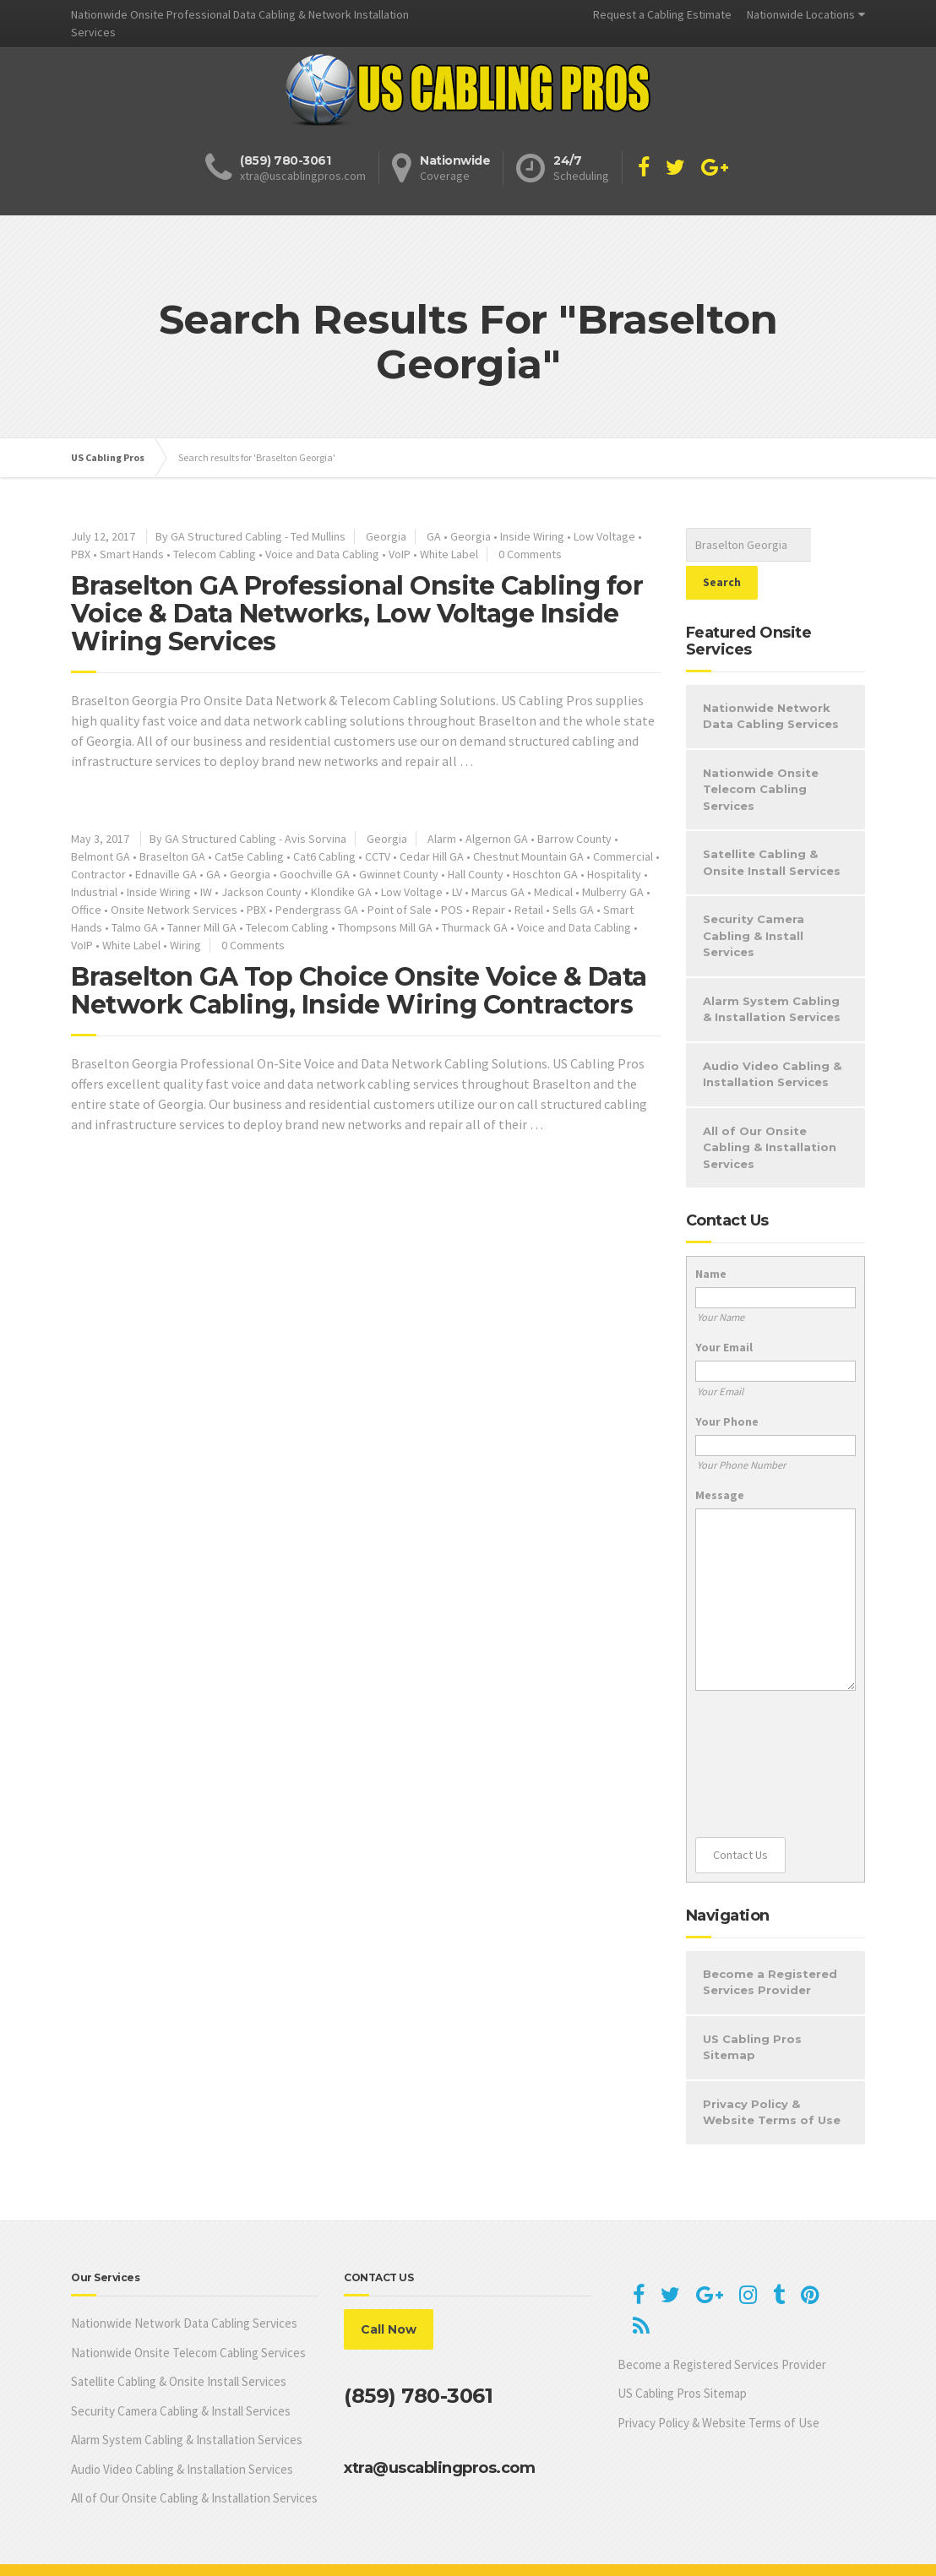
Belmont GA (100, 856)
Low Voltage (604, 536)
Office (86, 909)
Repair (488, 909)
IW (206, 891)
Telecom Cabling (214, 554)
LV (457, 891)
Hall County (475, 874)
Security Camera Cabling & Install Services (753, 897)
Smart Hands (132, 554)
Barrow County (574, 838)
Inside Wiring (532, 536)
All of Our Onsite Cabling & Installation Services (769, 1109)
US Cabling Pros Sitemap (752, 2009)
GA (434, 536)
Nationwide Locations (801, 14)
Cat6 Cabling (324, 856)
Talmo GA (135, 927)
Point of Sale (399, 909)
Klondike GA (341, 891)
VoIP (400, 554)
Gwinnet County (398, 874)
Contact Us (740, 1816)
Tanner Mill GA (202, 927)
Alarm (441, 838)
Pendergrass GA (316, 909)
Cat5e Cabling (249, 856)
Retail (528, 909)
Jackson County (261, 891)
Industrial (94, 891)
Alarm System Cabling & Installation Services (772, 971)
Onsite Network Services (174, 909)
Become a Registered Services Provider (770, 1944)
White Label (449, 554)
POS (452, 909)
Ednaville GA (166, 874)
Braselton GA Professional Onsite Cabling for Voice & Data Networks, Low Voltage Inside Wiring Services (357, 613)
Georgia (386, 536)
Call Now (388, 2291)
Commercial (623, 856)
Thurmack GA (475, 927)
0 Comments (530, 554)
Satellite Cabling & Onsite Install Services (772, 824)
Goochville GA (315, 874)
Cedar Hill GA (432, 856)
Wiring (185, 945)
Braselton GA (172, 856)
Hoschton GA (545, 874)
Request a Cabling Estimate (662, 14)
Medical (553, 891)
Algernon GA (496, 838)
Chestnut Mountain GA (528, 856)
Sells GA (573, 909)
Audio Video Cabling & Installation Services (772, 1036)
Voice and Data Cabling (322, 554)
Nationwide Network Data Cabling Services (771, 678)
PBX (80, 554)
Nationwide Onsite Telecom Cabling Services (761, 751)
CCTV (377, 856)
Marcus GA (498, 891)
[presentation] (764, 1726)
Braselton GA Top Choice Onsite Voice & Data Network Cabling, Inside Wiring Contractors (359, 990)
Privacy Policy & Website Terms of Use (772, 2074)
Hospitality (614, 874)
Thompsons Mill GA (385, 927)
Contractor (98, 874)
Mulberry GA (613, 891)
